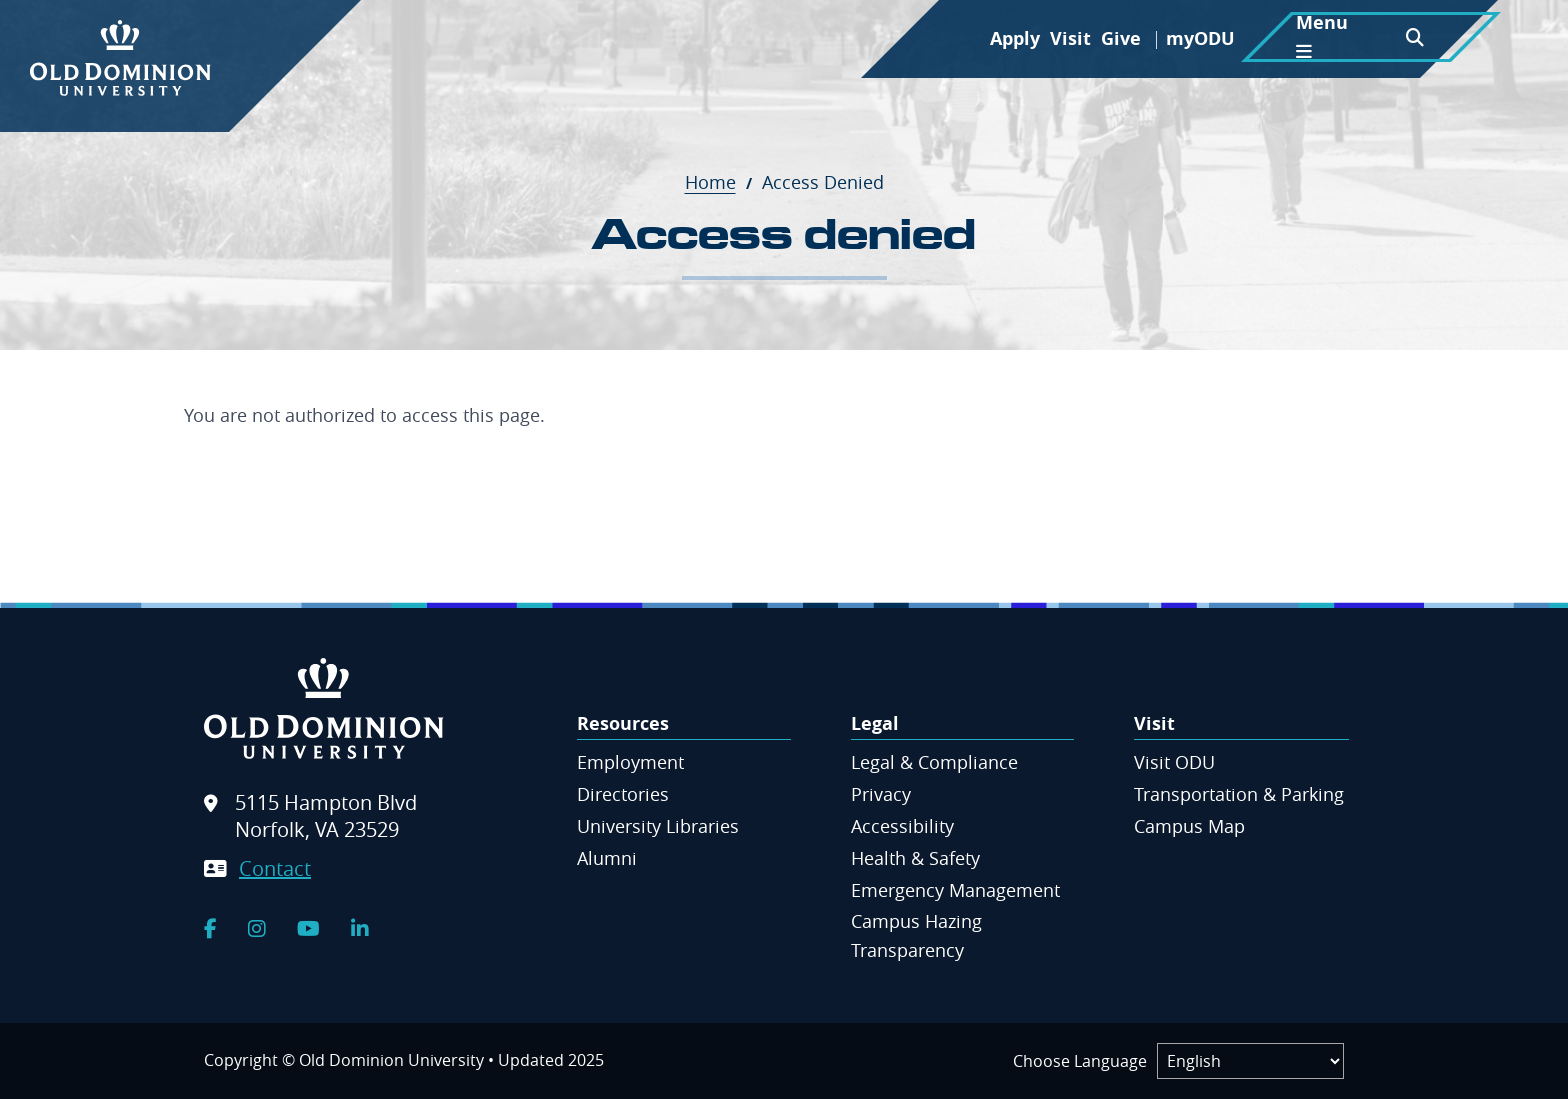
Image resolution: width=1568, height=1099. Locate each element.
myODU (1200, 38)
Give (1121, 38)
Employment (630, 762)
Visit (1070, 38)
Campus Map (1189, 826)
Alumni (607, 858)
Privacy (881, 794)
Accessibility (902, 826)
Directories (623, 794)
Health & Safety (915, 858)
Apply (1015, 38)
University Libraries (658, 826)
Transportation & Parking (1239, 794)
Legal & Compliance (934, 762)
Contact (275, 868)
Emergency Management (955, 890)
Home (721, 182)
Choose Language (1080, 1061)
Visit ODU (1174, 762)
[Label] (1250, 1061)
